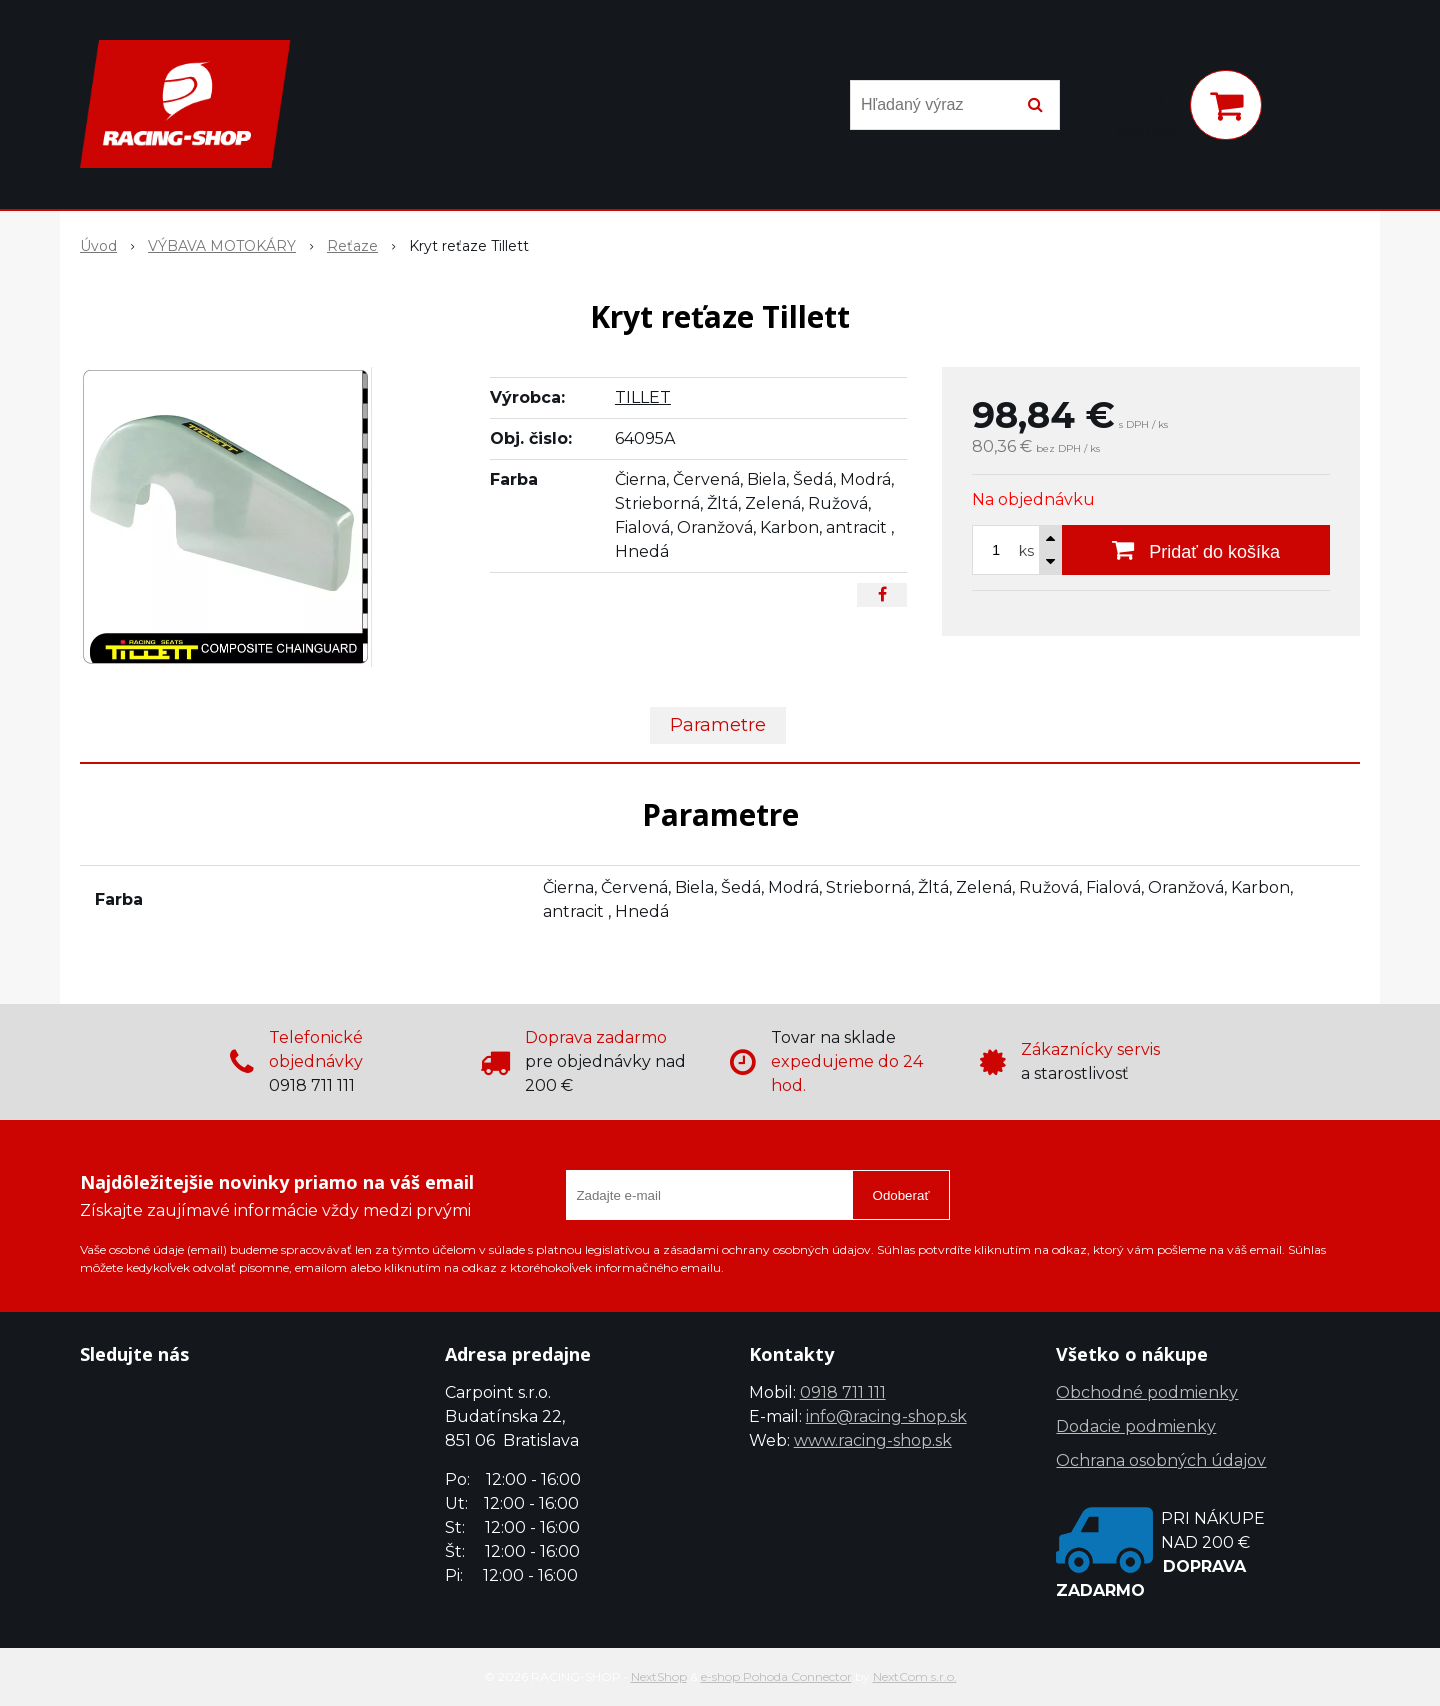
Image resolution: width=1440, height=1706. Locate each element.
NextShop (659, 1676)
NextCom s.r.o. (915, 1676)
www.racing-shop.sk (873, 1440)
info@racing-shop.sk (886, 1416)
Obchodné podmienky (1147, 1392)
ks (1026, 551)
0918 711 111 (843, 1392)
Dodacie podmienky (1136, 1426)
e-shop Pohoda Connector (776, 1676)
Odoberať (901, 1195)
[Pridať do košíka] (1196, 550)
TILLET (643, 397)
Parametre (718, 725)
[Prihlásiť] (1148, 109)
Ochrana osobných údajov (1161, 1460)
